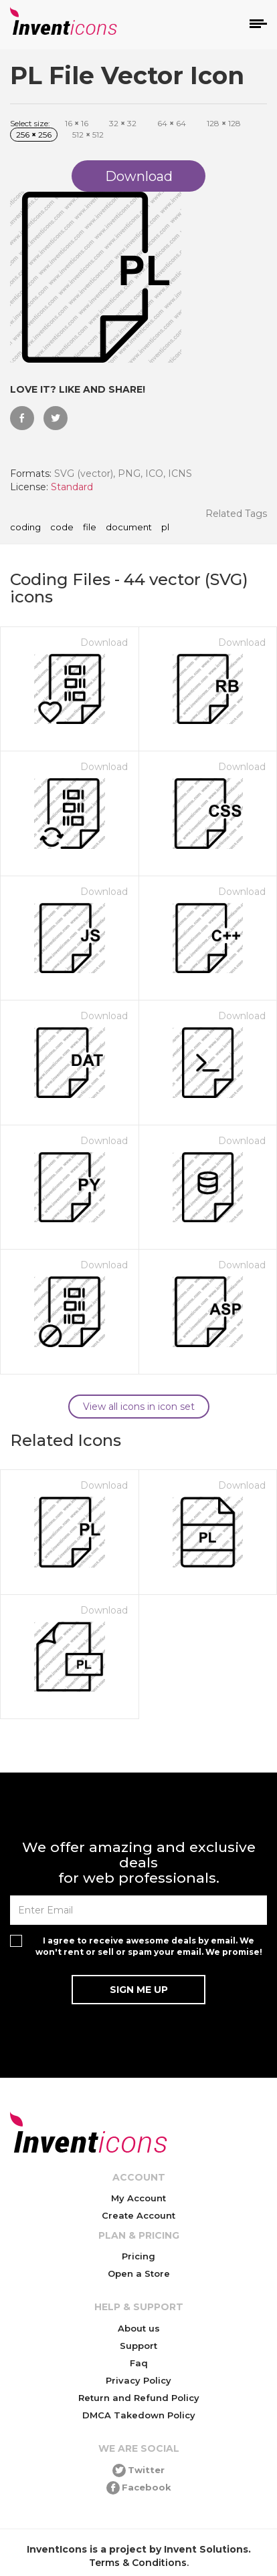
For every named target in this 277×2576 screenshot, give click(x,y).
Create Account (138, 2215)
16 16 (76, 123)
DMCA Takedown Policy (138, 2415)
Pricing (138, 2256)
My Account (138, 2198)
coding (25, 527)
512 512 (88, 135)
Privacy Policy (138, 2380)
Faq (139, 2363)
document (129, 527)
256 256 (34, 135)
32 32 (122, 123)
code (62, 527)
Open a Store (139, 2273)
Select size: (30, 123)
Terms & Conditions (138, 2563)
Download (104, 642)
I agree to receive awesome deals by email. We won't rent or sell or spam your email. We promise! (148, 1946)
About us (139, 2328)
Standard (72, 487)
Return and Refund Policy (138, 2397)
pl (165, 527)
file (89, 527)
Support (138, 2345)
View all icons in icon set (139, 1407)
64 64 (171, 123)
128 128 (224, 123)
